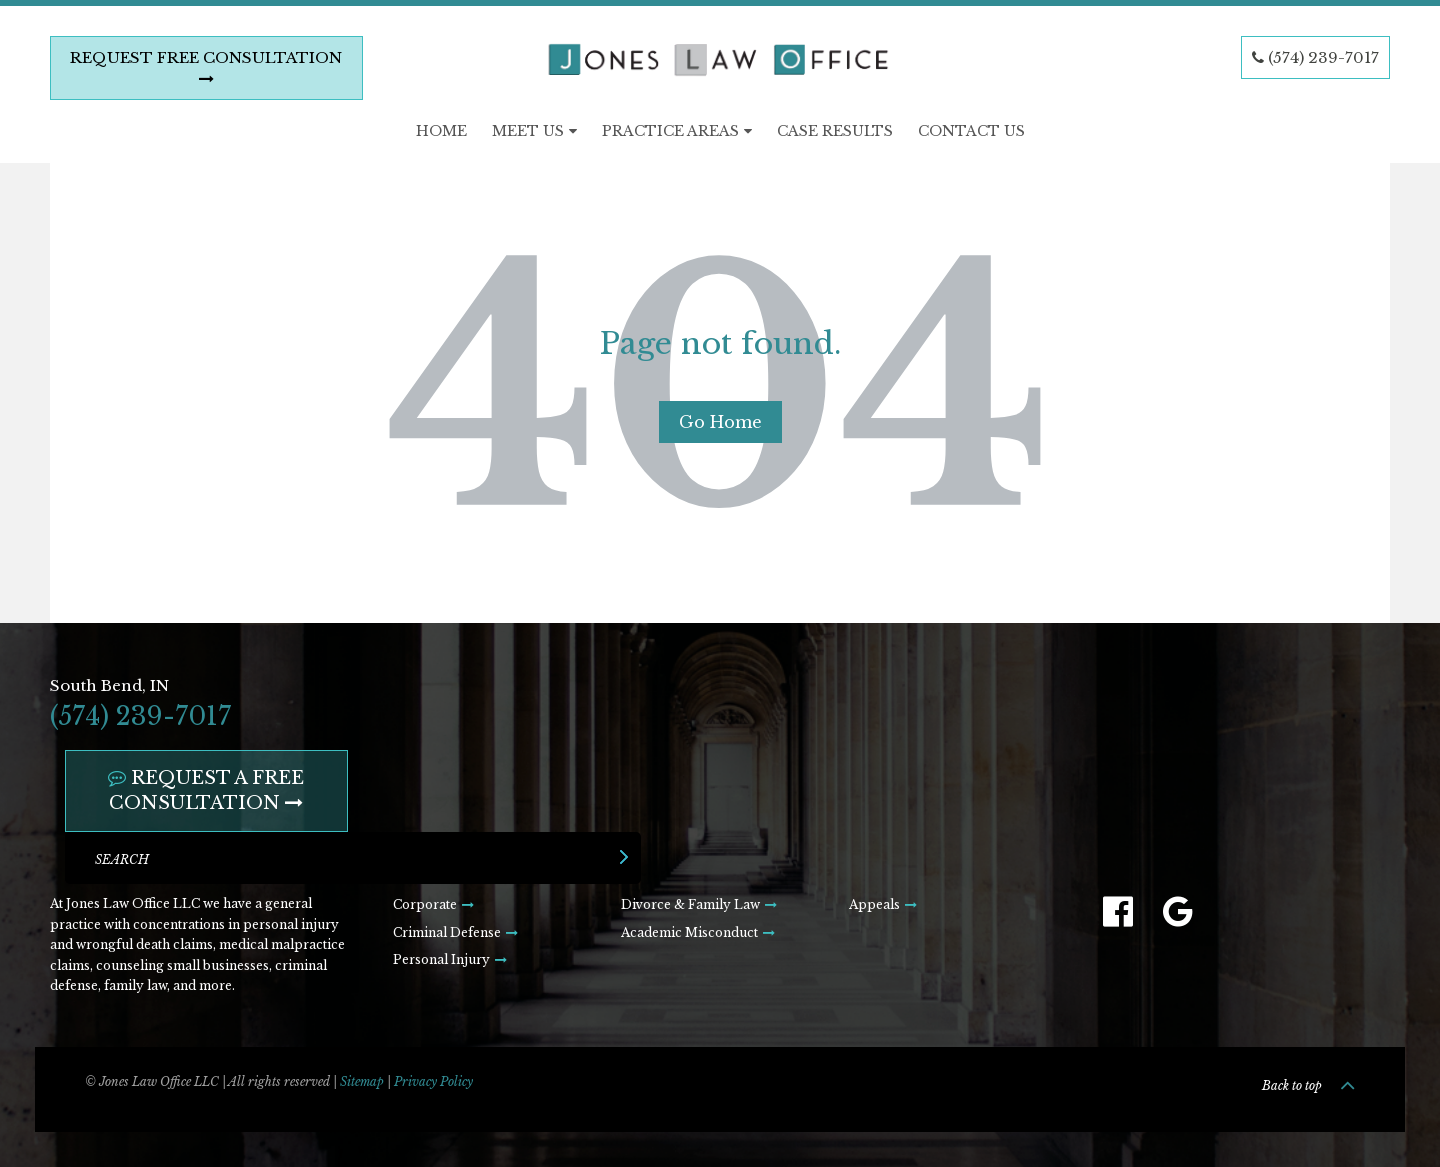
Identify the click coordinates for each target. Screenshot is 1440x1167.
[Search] (353, 858)
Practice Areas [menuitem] (670, 131)
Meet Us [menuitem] (528, 131)
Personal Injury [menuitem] (441, 959)
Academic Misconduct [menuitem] (689, 932)
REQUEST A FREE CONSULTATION (206, 790)
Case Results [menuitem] (835, 131)
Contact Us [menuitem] (971, 131)
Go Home (720, 422)
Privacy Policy (433, 1081)
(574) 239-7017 (1315, 57)
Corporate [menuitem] (425, 904)
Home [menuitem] (441, 131)
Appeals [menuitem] (874, 904)
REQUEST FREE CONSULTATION (206, 67)
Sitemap (362, 1081)
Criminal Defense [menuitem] (447, 932)
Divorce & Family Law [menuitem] (690, 904)
